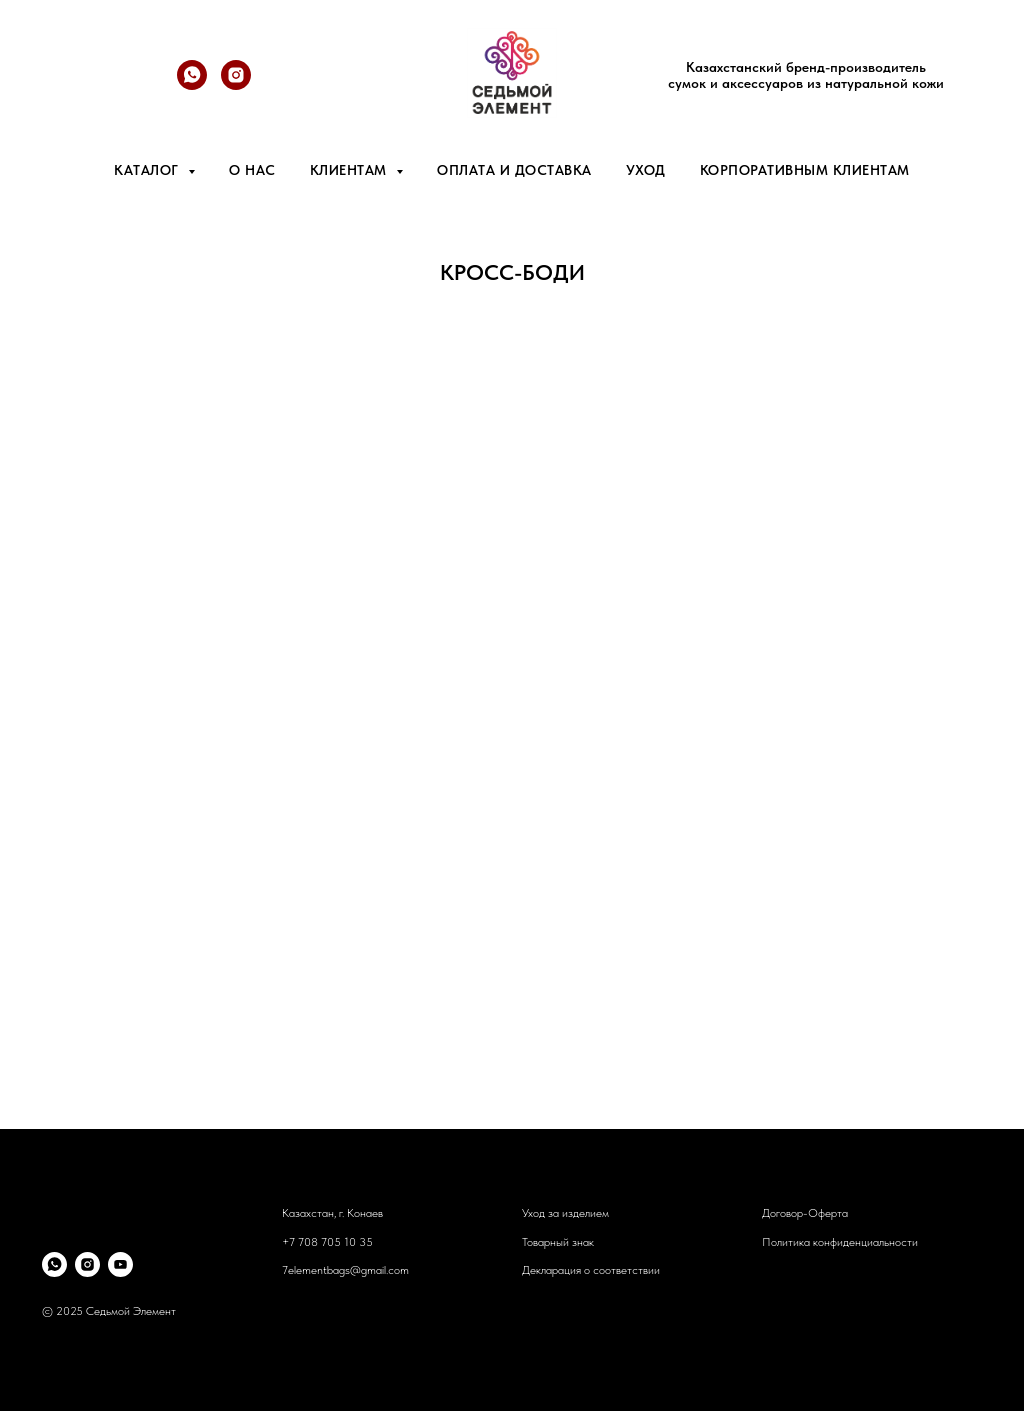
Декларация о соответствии (591, 1270)
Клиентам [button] (351, 170)
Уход (646, 170)
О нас (252, 170)
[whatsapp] (192, 84)
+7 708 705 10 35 (327, 1242)
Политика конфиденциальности (840, 1242)
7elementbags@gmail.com (345, 1270)
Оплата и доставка (514, 170)
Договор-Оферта (805, 1213)
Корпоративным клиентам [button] (805, 170)
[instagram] (87, 1264)
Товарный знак (558, 1242)
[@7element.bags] (236, 84)
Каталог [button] (148, 170)
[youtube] (120, 1264)
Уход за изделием (565, 1213)
